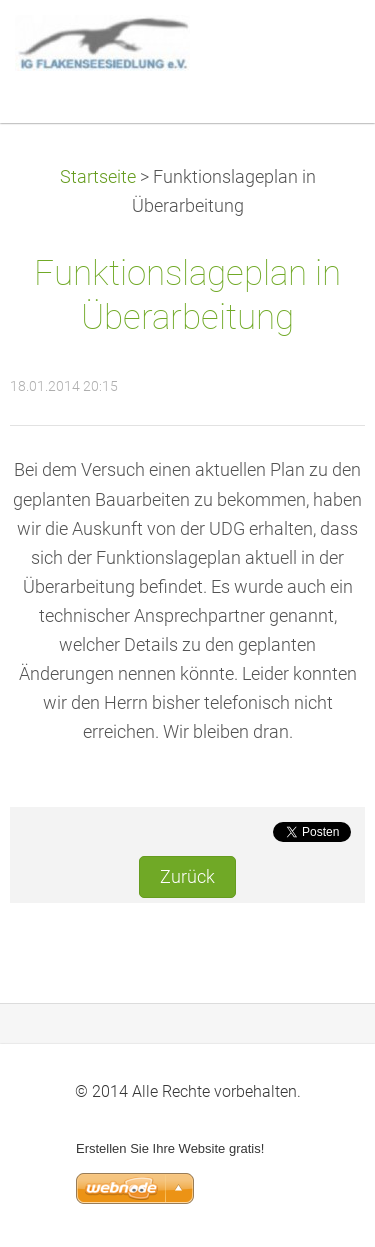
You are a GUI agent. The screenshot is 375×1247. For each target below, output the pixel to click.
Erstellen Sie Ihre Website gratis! (170, 1148)
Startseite (98, 177)
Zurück (187, 877)
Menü (320, 45)
